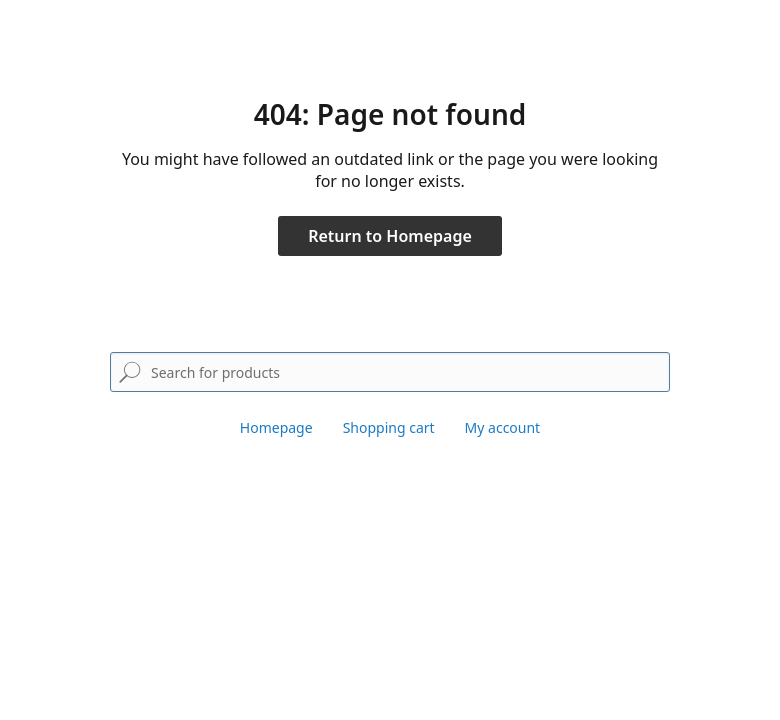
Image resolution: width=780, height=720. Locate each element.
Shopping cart (389, 427)
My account (503, 427)
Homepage (276, 427)
